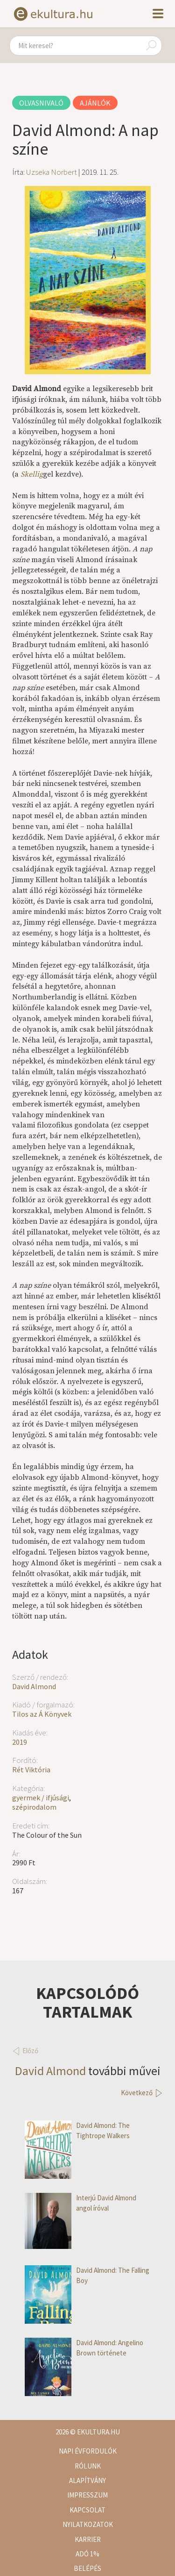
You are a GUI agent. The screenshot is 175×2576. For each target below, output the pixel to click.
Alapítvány (87, 2480)
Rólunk (88, 2466)
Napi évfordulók (88, 2451)
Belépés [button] (87, 2568)
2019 (19, 1742)
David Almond (34, 1686)
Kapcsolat (87, 2509)
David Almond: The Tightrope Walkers (77, 2130)
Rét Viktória (31, 1769)
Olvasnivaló (41, 102)
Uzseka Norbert (51, 172)
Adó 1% (87, 2553)
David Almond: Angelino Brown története (84, 2348)
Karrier (88, 2539)
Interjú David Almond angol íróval (80, 2203)
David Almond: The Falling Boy (87, 2275)
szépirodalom (34, 1807)
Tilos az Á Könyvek (41, 1714)
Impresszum (87, 2494)
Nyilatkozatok (88, 2524)
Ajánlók (95, 102)
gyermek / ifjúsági (40, 1797)
